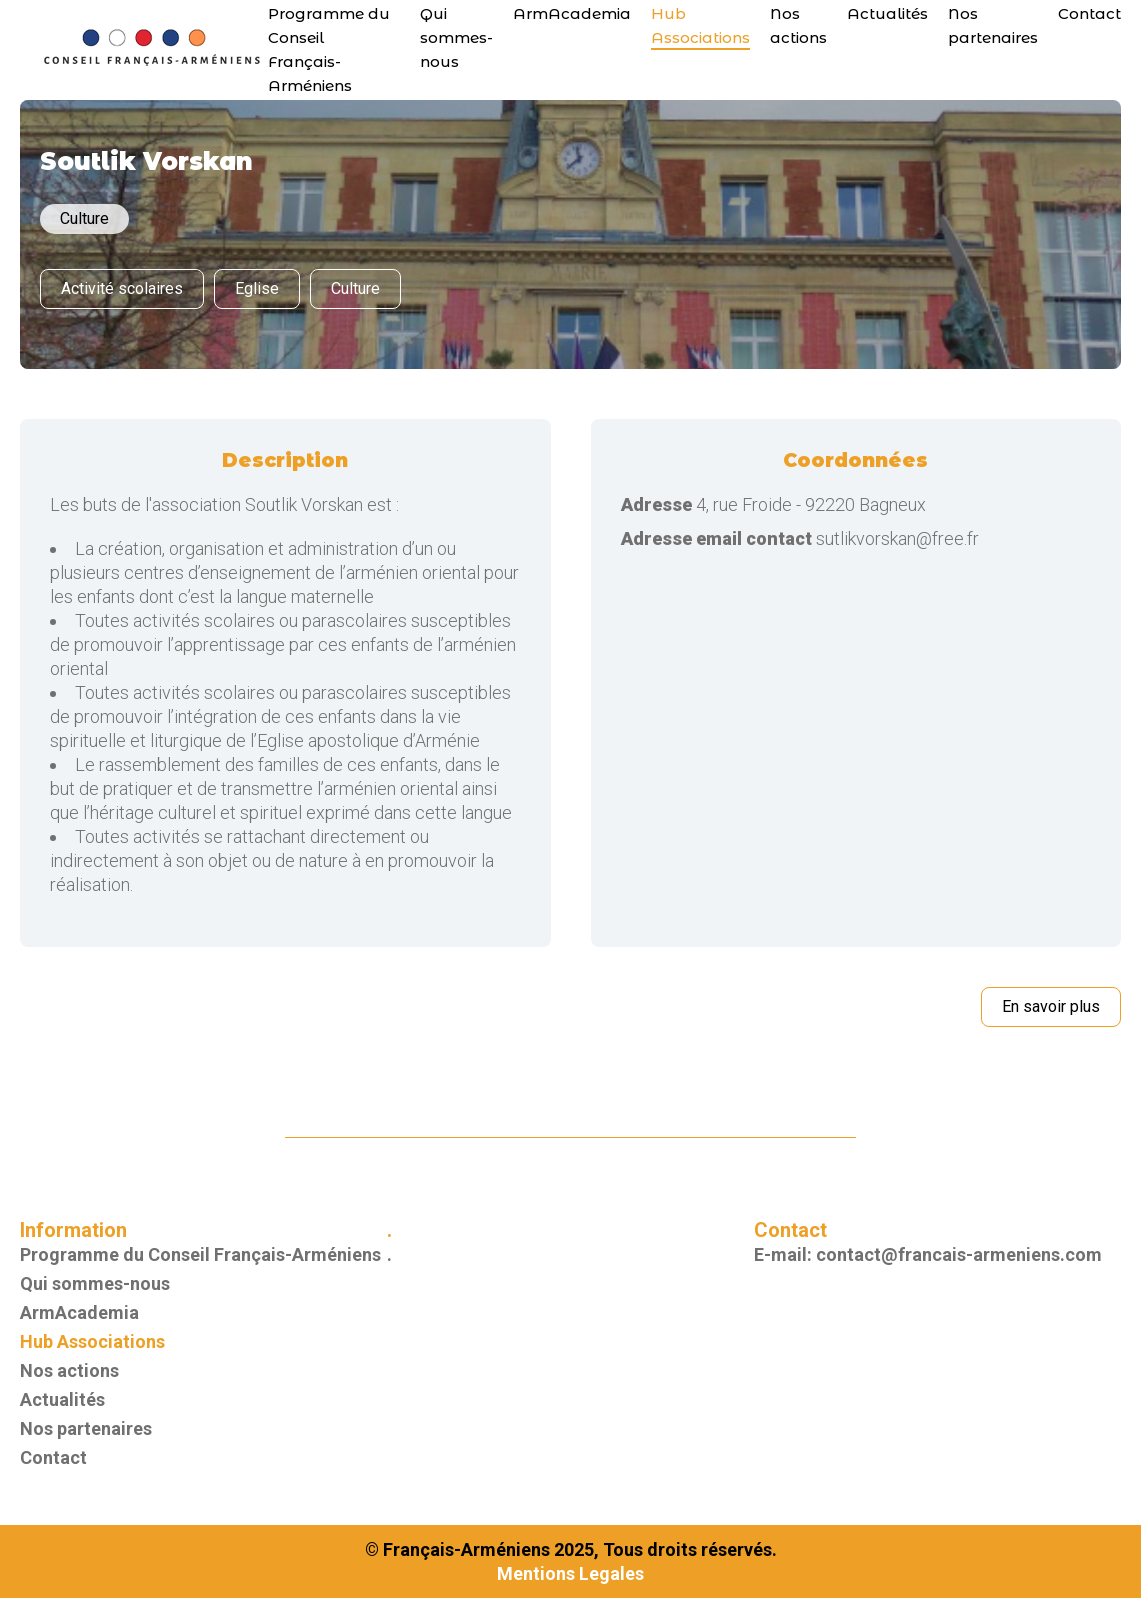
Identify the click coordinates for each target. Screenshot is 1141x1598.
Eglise (257, 288)
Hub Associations (92, 1341)
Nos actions (69, 1370)
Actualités (887, 13)
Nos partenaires (86, 1428)
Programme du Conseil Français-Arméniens (200, 1254)
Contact (1089, 13)
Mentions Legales (570, 1573)
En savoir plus (1051, 1006)
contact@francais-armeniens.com (959, 1254)
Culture (355, 288)
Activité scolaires (122, 288)
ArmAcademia (572, 13)
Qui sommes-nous (456, 37)
